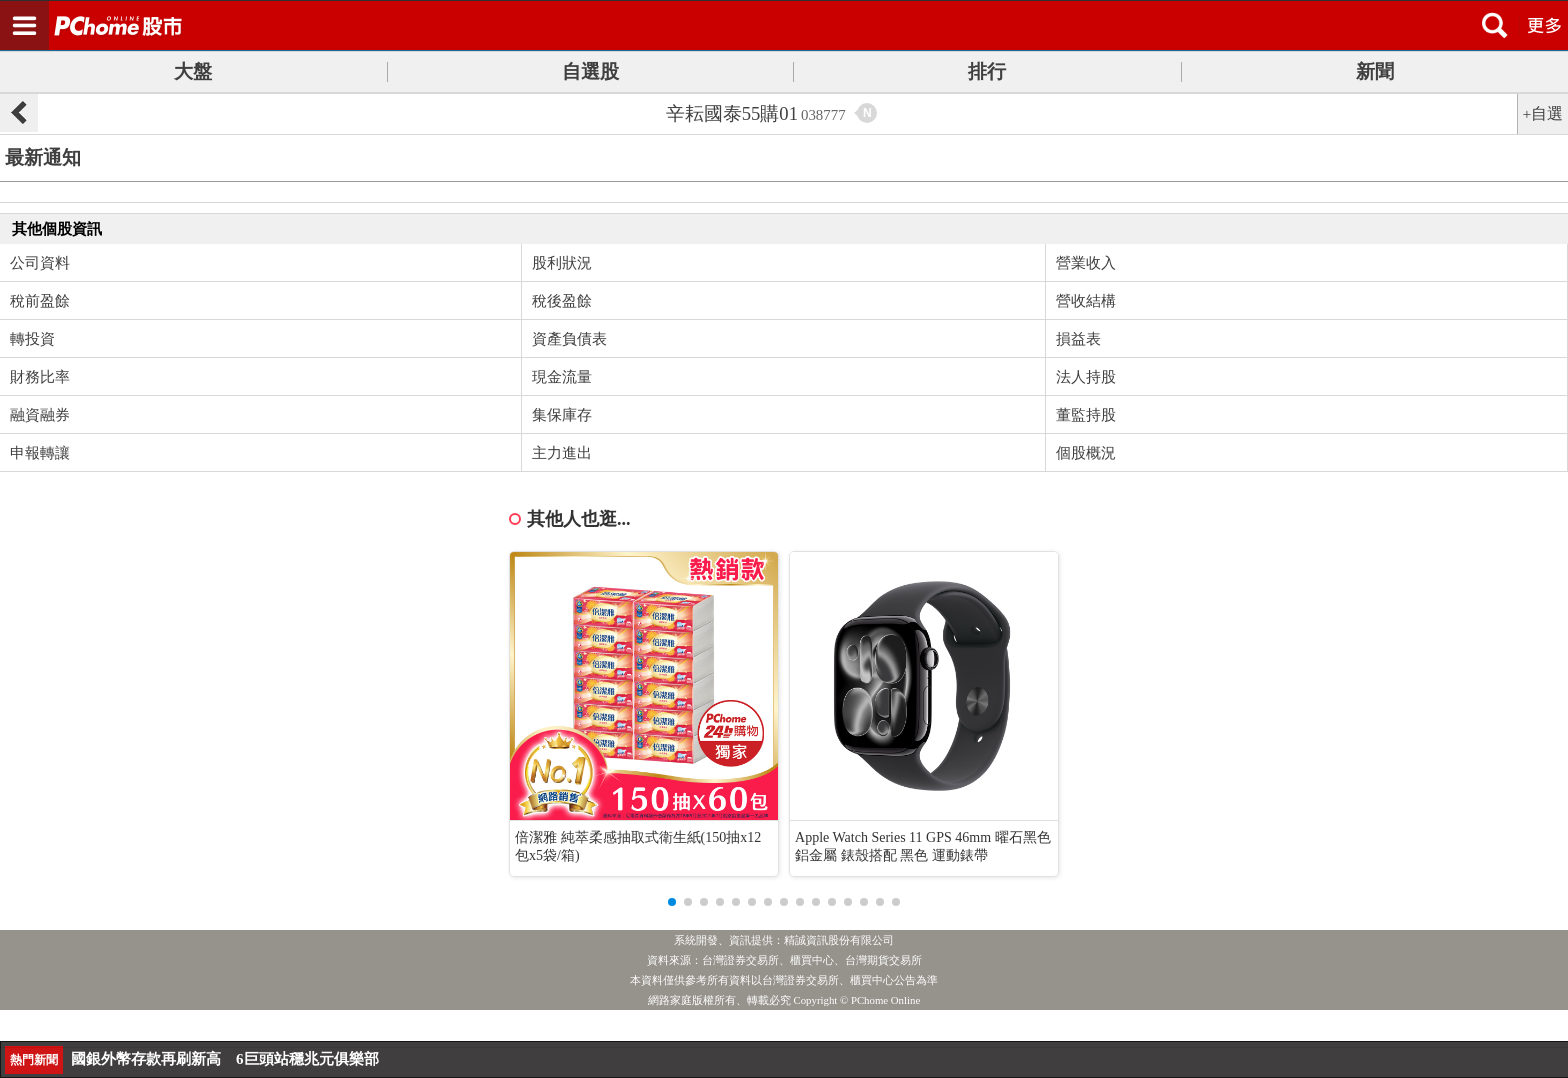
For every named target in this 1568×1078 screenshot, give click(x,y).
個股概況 (1086, 453)
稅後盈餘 (562, 301)
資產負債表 (569, 339)
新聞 (1375, 71)
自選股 (590, 71)
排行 (987, 71)
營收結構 (1086, 301)
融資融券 (40, 415)
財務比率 (40, 377)
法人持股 (1086, 377)
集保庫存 (562, 415)
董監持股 (1086, 415)
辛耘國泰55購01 (756, 113)
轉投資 (32, 339)
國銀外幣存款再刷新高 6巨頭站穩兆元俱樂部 (225, 1059)
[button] (672, 902)
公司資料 (40, 263)
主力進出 (562, 453)
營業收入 (1086, 263)
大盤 (193, 71)
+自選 (1543, 113)
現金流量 (562, 377)
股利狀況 (562, 263)
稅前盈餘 (40, 301)
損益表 (1078, 339)
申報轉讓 (40, 453)
